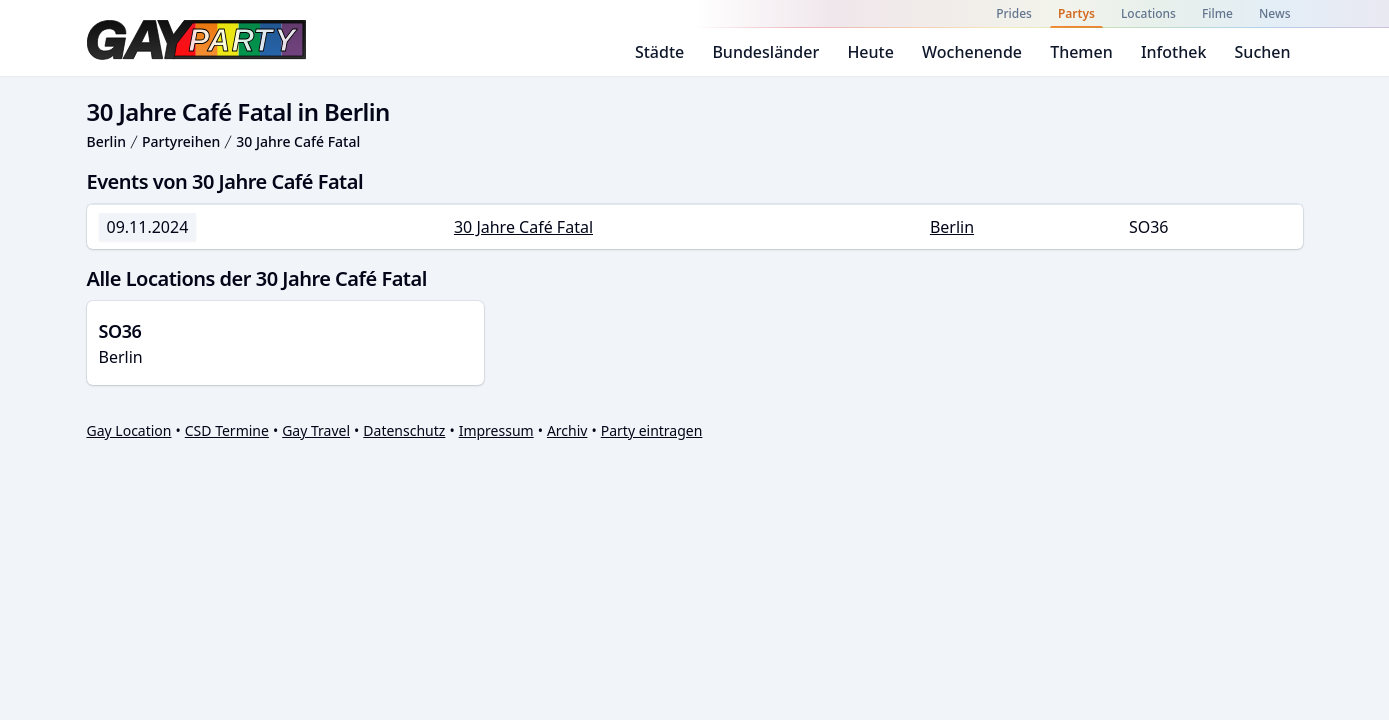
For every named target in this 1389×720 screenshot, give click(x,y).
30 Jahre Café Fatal (298, 141)
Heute (870, 52)
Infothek (1173, 52)
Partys (1076, 13)
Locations (1148, 13)
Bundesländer (765, 52)
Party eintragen (652, 430)
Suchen (1263, 52)
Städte (659, 52)
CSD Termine (227, 430)
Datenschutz (404, 430)
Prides (1014, 13)
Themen (1081, 52)
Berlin (106, 141)
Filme (1217, 13)
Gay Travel (316, 430)
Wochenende (972, 52)
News (1274, 13)
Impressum (496, 430)
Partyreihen (181, 141)
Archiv (567, 430)
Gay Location (129, 430)
